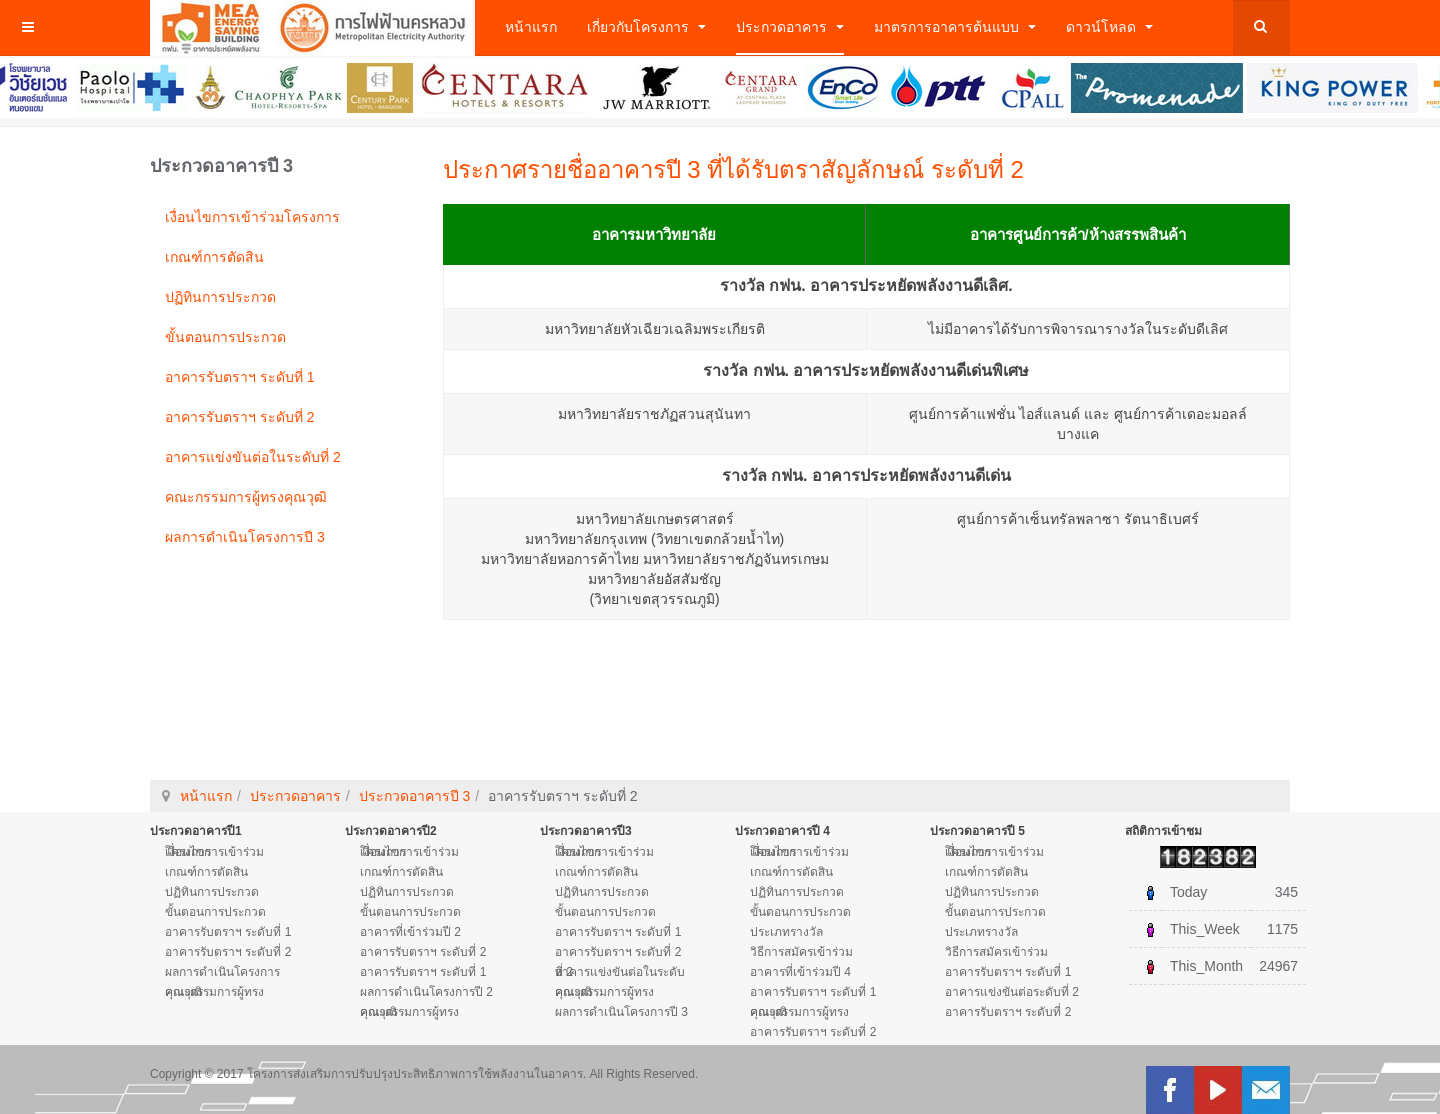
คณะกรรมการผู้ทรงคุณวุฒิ (246, 497)
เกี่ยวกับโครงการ (646, 27)
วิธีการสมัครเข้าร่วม (801, 952)
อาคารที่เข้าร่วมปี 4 (800, 972)
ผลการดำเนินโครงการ (222, 972)
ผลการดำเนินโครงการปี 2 (426, 992)
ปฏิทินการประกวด (220, 297)
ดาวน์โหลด (1109, 27)
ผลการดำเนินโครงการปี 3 (245, 537)
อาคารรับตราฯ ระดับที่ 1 (240, 377)
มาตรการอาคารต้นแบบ (955, 27)
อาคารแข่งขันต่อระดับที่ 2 (1012, 992)
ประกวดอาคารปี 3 (415, 796)
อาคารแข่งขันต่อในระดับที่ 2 (253, 457)
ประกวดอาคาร (790, 27)
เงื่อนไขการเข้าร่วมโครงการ (252, 217)
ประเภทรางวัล (786, 932)
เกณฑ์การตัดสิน (214, 257)
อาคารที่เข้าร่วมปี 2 (410, 932)
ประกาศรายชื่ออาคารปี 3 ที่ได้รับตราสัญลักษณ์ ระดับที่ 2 (733, 169)
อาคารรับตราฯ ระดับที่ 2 (240, 417)
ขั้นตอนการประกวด (225, 337)
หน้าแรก (531, 27)
